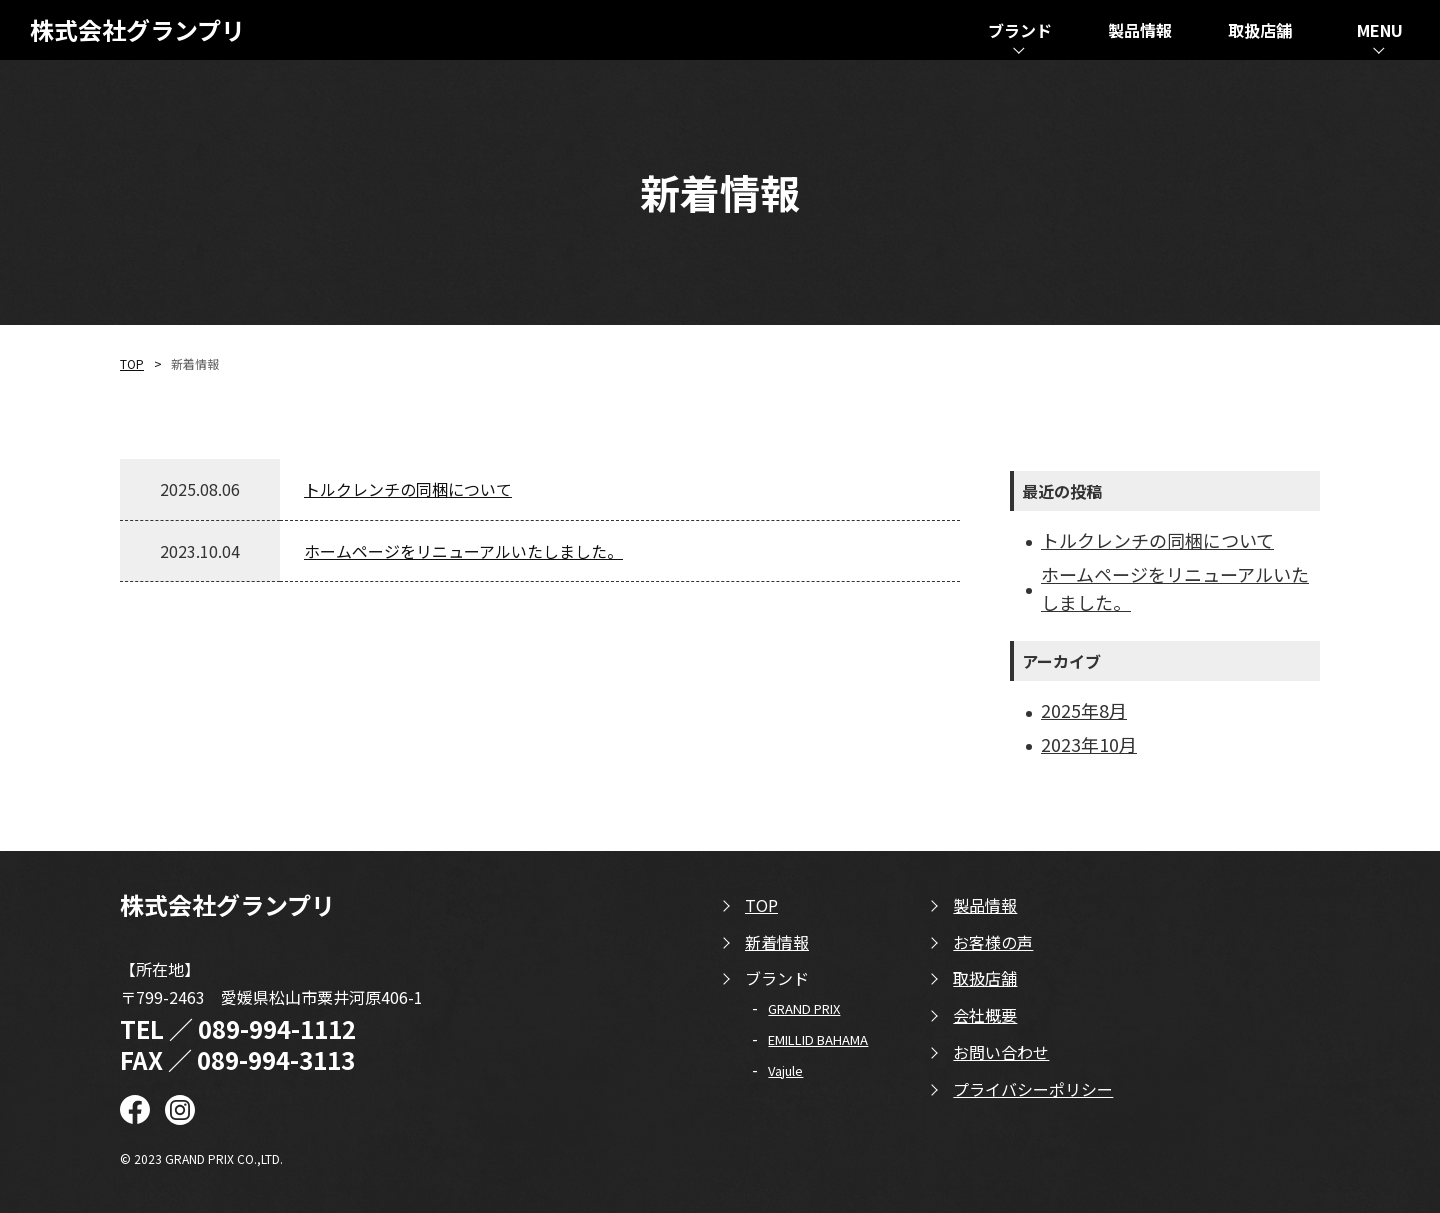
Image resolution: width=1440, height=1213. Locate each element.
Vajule (785, 1070)
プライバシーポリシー (1033, 1089)
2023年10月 (1089, 744)
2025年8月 (1084, 710)
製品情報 (985, 905)
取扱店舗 (985, 978)
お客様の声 (993, 942)
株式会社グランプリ (137, 30)
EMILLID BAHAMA (818, 1039)
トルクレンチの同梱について (408, 489)
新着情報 (777, 942)
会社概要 (985, 1015)
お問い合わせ (1001, 1052)
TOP (132, 363)
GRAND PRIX (804, 1008)
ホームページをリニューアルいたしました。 (463, 551)
